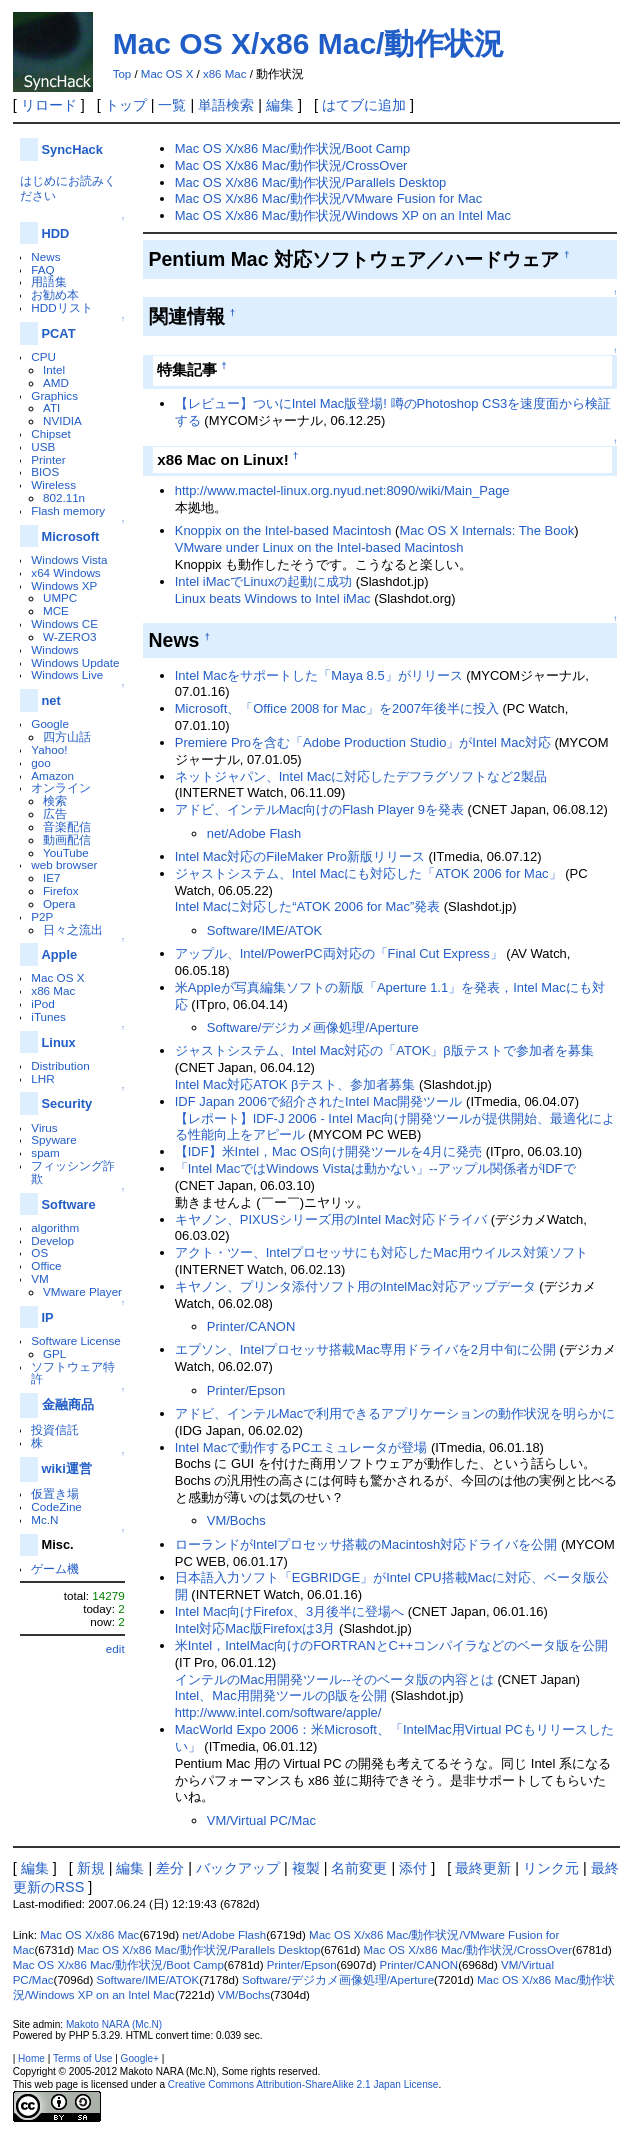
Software (69, 1204)
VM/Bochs (236, 1520)
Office (46, 1265)
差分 (170, 1868)
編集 (280, 105)
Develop (52, 1240)
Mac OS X (167, 74)
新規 (91, 1868)
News (45, 256)
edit (115, 1648)
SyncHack (72, 149)
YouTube (66, 852)
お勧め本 (55, 294)
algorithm (55, 1227)
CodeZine (56, 1506)
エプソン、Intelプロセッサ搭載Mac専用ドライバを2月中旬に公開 (365, 1349)
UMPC (60, 597)
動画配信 (67, 839)
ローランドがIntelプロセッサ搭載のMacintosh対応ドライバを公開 (366, 1544)
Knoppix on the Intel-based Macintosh (283, 530)
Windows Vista (69, 559)
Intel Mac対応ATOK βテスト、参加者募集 (295, 1084)
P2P (42, 916)
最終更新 (483, 1868)
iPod (42, 1003)
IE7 (52, 877)
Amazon (52, 775)
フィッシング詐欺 (73, 1172)
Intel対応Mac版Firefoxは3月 (255, 1628)
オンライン (61, 787)
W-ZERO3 (70, 636)
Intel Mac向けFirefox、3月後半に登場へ (289, 1611)
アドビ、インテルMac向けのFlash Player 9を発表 (319, 809)
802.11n (64, 497)
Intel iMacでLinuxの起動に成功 (263, 581)
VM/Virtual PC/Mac (261, 1820)
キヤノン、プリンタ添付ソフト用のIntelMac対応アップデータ (355, 1286)
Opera (59, 903)
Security (67, 1103)
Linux (59, 1042)
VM (39, 1278)
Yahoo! (49, 749)
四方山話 (67, 736)
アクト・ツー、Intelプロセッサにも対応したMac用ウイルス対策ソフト (381, 1252)
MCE (56, 610)
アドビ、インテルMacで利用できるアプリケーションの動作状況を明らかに (395, 1413)
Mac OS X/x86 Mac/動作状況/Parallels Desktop (311, 182)
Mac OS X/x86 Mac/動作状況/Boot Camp (293, 148)
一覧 (172, 105)
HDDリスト (61, 307)
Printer (48, 459)
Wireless (53, 484)
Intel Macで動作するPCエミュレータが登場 (301, 1447)
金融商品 (68, 1404)
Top (122, 74)
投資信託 (55, 1429)
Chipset (51, 433)
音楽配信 (67, 826)
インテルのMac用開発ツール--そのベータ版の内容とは (334, 1679)
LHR (42, 1078)
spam (45, 1152)
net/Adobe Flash (254, 833)
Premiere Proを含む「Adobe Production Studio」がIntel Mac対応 (363, 742)
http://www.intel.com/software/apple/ (278, 1712)
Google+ (140, 2058)
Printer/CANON (251, 1326)
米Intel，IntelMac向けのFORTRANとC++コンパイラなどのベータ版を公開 (391, 1645)
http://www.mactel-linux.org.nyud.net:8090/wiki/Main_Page (342, 490)
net (51, 700)
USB (43, 446)
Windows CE (64, 623)
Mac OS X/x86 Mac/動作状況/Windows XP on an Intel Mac (343, 215)
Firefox (61, 890)
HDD (56, 233)
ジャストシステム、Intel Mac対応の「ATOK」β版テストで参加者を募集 (384, 1050)
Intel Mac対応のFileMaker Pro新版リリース (300, 856)
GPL (54, 1353)
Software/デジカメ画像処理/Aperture (313, 1027)
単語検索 (226, 105)
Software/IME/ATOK (264, 930)
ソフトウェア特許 (73, 1373)
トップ (126, 105)
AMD (56, 382)
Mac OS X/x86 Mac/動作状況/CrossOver (291, 165)
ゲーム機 (55, 1568)
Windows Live (67, 674)
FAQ (42, 269)
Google (50, 723)
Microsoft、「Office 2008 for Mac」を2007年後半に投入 (337, 708)
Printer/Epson (246, 1390)
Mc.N (44, 1519)
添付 (413, 1868)
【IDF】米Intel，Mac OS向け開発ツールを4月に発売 (328, 1151)
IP (48, 1317)
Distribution (60, 1065)
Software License (75, 1340)
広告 (55, 813)
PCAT (59, 333)
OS (39, 1252)
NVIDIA (62, 420)
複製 (306, 1868)
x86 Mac (225, 74)
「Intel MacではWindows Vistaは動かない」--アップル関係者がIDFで (375, 1168)
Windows (54, 649)
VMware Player (82, 1291)
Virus (44, 1127)
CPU (43, 356)
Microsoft (71, 536)
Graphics (54, 395)
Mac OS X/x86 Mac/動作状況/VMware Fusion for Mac (329, 198)
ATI (51, 407)
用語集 (49, 281)
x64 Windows (65, 572)
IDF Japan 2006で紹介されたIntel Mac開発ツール (319, 1101)
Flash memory (68, 510)
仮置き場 (55, 1493)
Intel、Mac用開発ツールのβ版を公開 (281, 1695)
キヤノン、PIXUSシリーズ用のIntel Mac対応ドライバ (331, 1219)
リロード (49, 105)
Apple (60, 954)
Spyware (53, 1139)
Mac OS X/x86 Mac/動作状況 (309, 43)
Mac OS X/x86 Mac (89, 1935)
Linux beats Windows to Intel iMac (273, 598)
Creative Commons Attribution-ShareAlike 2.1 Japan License (303, 2084)
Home (31, 2058)
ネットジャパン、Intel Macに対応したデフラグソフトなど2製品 (361, 776)
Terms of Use (82, 2058)
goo (40, 762)
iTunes (48, 1016)
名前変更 (359, 1868)
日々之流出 (73, 929)
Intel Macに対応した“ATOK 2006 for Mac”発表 (307, 906)
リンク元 (551, 1868)
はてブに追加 (364, 105)
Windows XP (64, 585)
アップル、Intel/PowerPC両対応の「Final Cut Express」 (339, 953)
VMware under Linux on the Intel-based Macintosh (319, 547)
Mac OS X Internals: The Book (486, 530)
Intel (54, 369)
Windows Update (75, 662)
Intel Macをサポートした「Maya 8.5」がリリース (319, 675)
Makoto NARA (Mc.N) (114, 2024)
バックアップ (238, 1868)
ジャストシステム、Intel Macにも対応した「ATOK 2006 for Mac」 (368, 873)
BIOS (45, 471)
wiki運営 (67, 1468)
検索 (55, 800)
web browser (64, 864)
